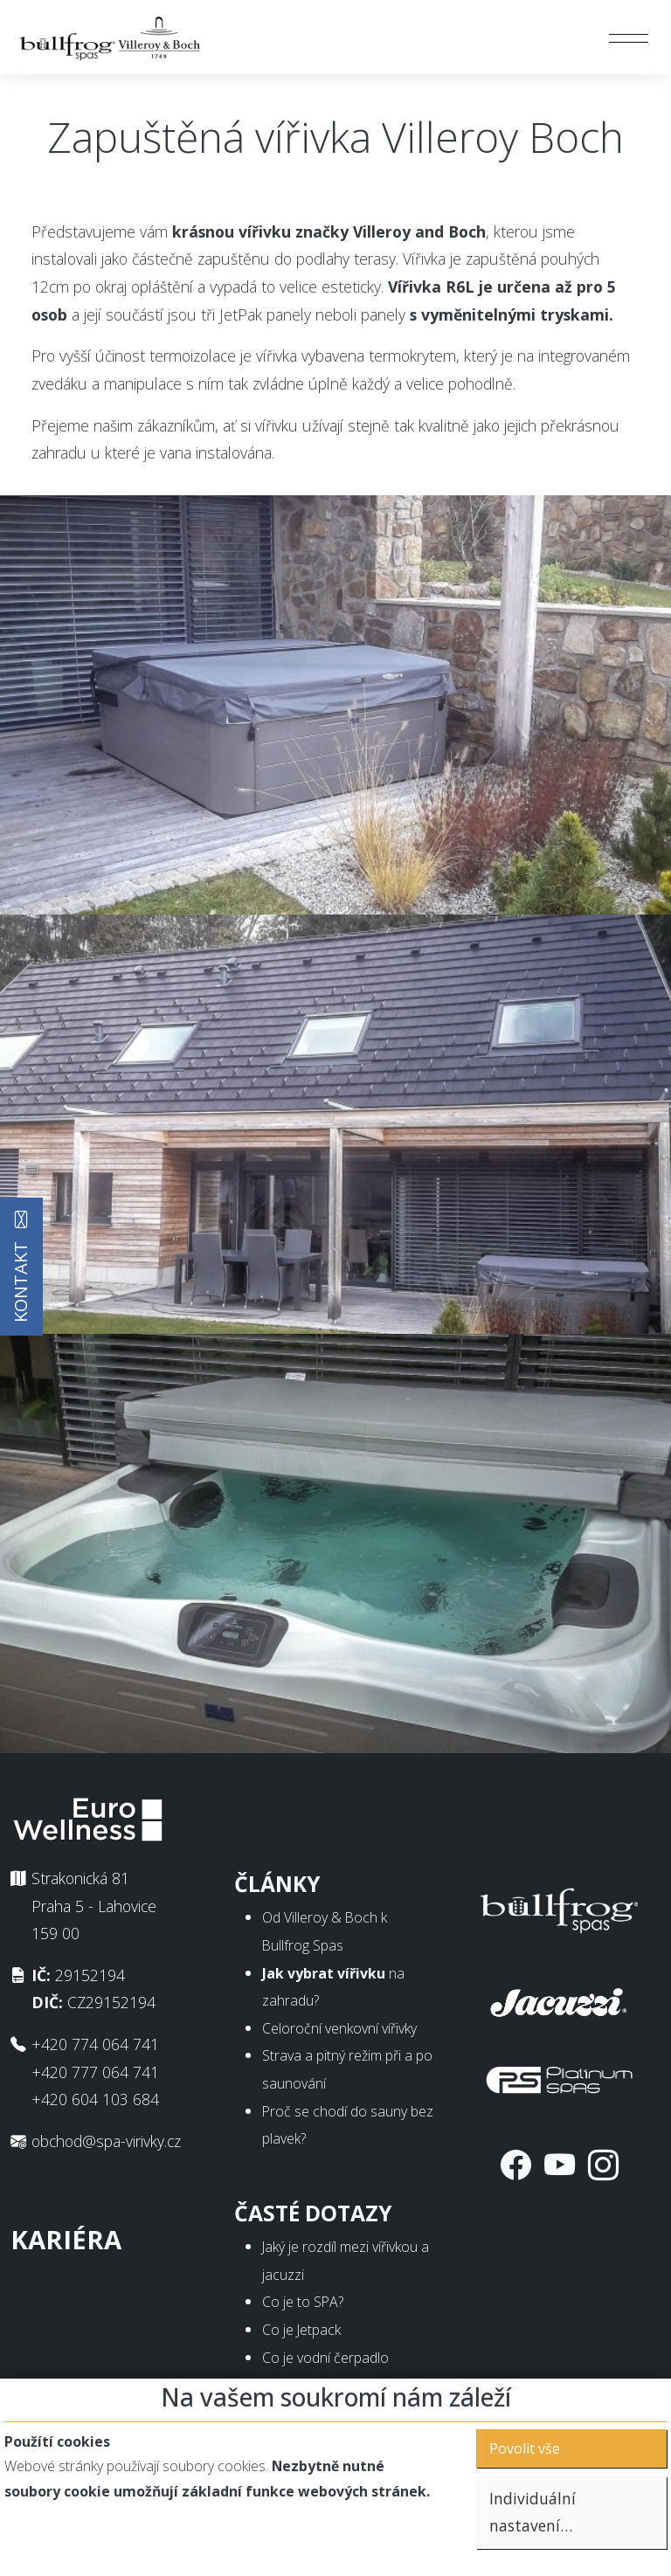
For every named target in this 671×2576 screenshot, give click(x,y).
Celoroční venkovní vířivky (339, 2028)
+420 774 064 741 (95, 2044)
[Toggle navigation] (628, 37)
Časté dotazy (313, 2213)
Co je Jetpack (301, 2329)
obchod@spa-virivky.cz (106, 2141)
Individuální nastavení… (532, 2512)
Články (277, 1883)
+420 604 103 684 (95, 2099)
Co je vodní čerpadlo (325, 2357)
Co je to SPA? (302, 2301)
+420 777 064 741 (95, 2071)
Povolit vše (524, 2448)
